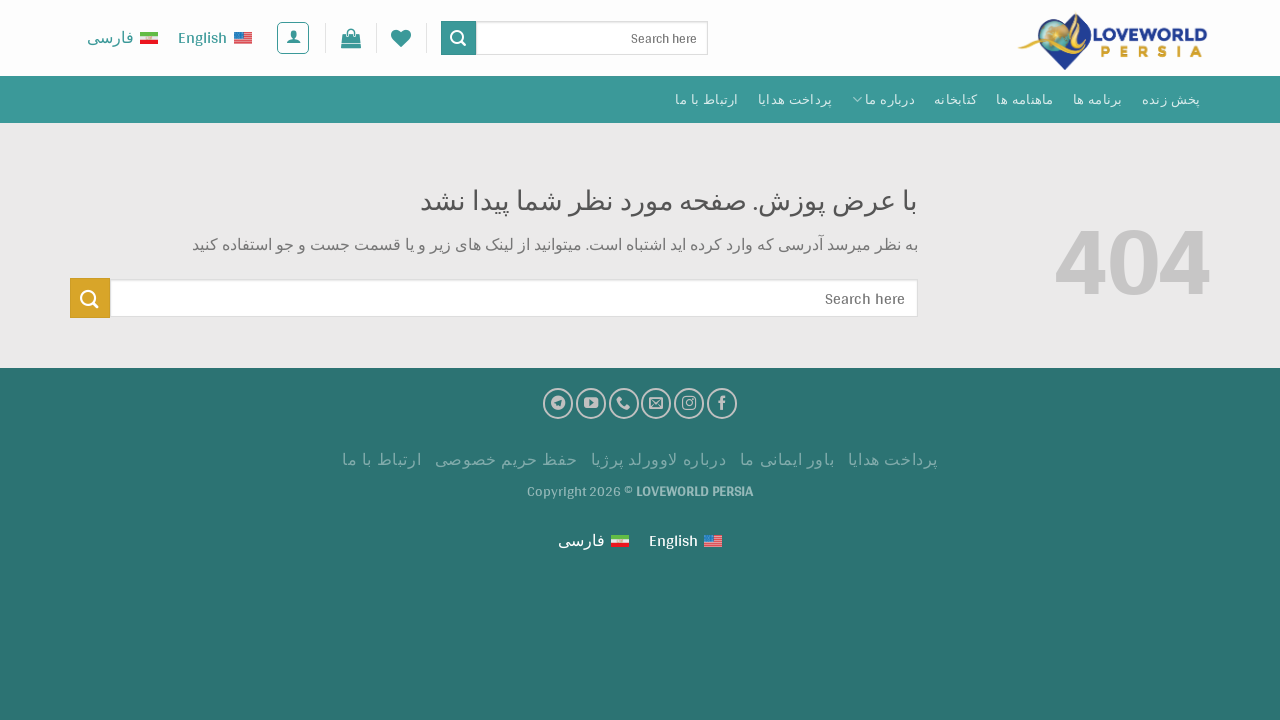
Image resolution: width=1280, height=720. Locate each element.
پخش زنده (1171, 99)
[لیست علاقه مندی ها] (401, 38)
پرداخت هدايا (795, 99)
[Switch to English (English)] (214, 38)
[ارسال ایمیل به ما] (656, 403)
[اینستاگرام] (689, 403)
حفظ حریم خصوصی (506, 459)
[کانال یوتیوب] (591, 403)
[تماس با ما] (624, 403)
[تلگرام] (558, 403)
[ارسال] (458, 38)
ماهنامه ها (1024, 99)
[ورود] (293, 38)
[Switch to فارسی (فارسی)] (122, 38)
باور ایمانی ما (787, 459)
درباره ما (883, 99)
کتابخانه (955, 99)
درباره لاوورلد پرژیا (659, 459)
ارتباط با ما (706, 99)
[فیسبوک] (722, 403)
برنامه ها (1098, 99)
